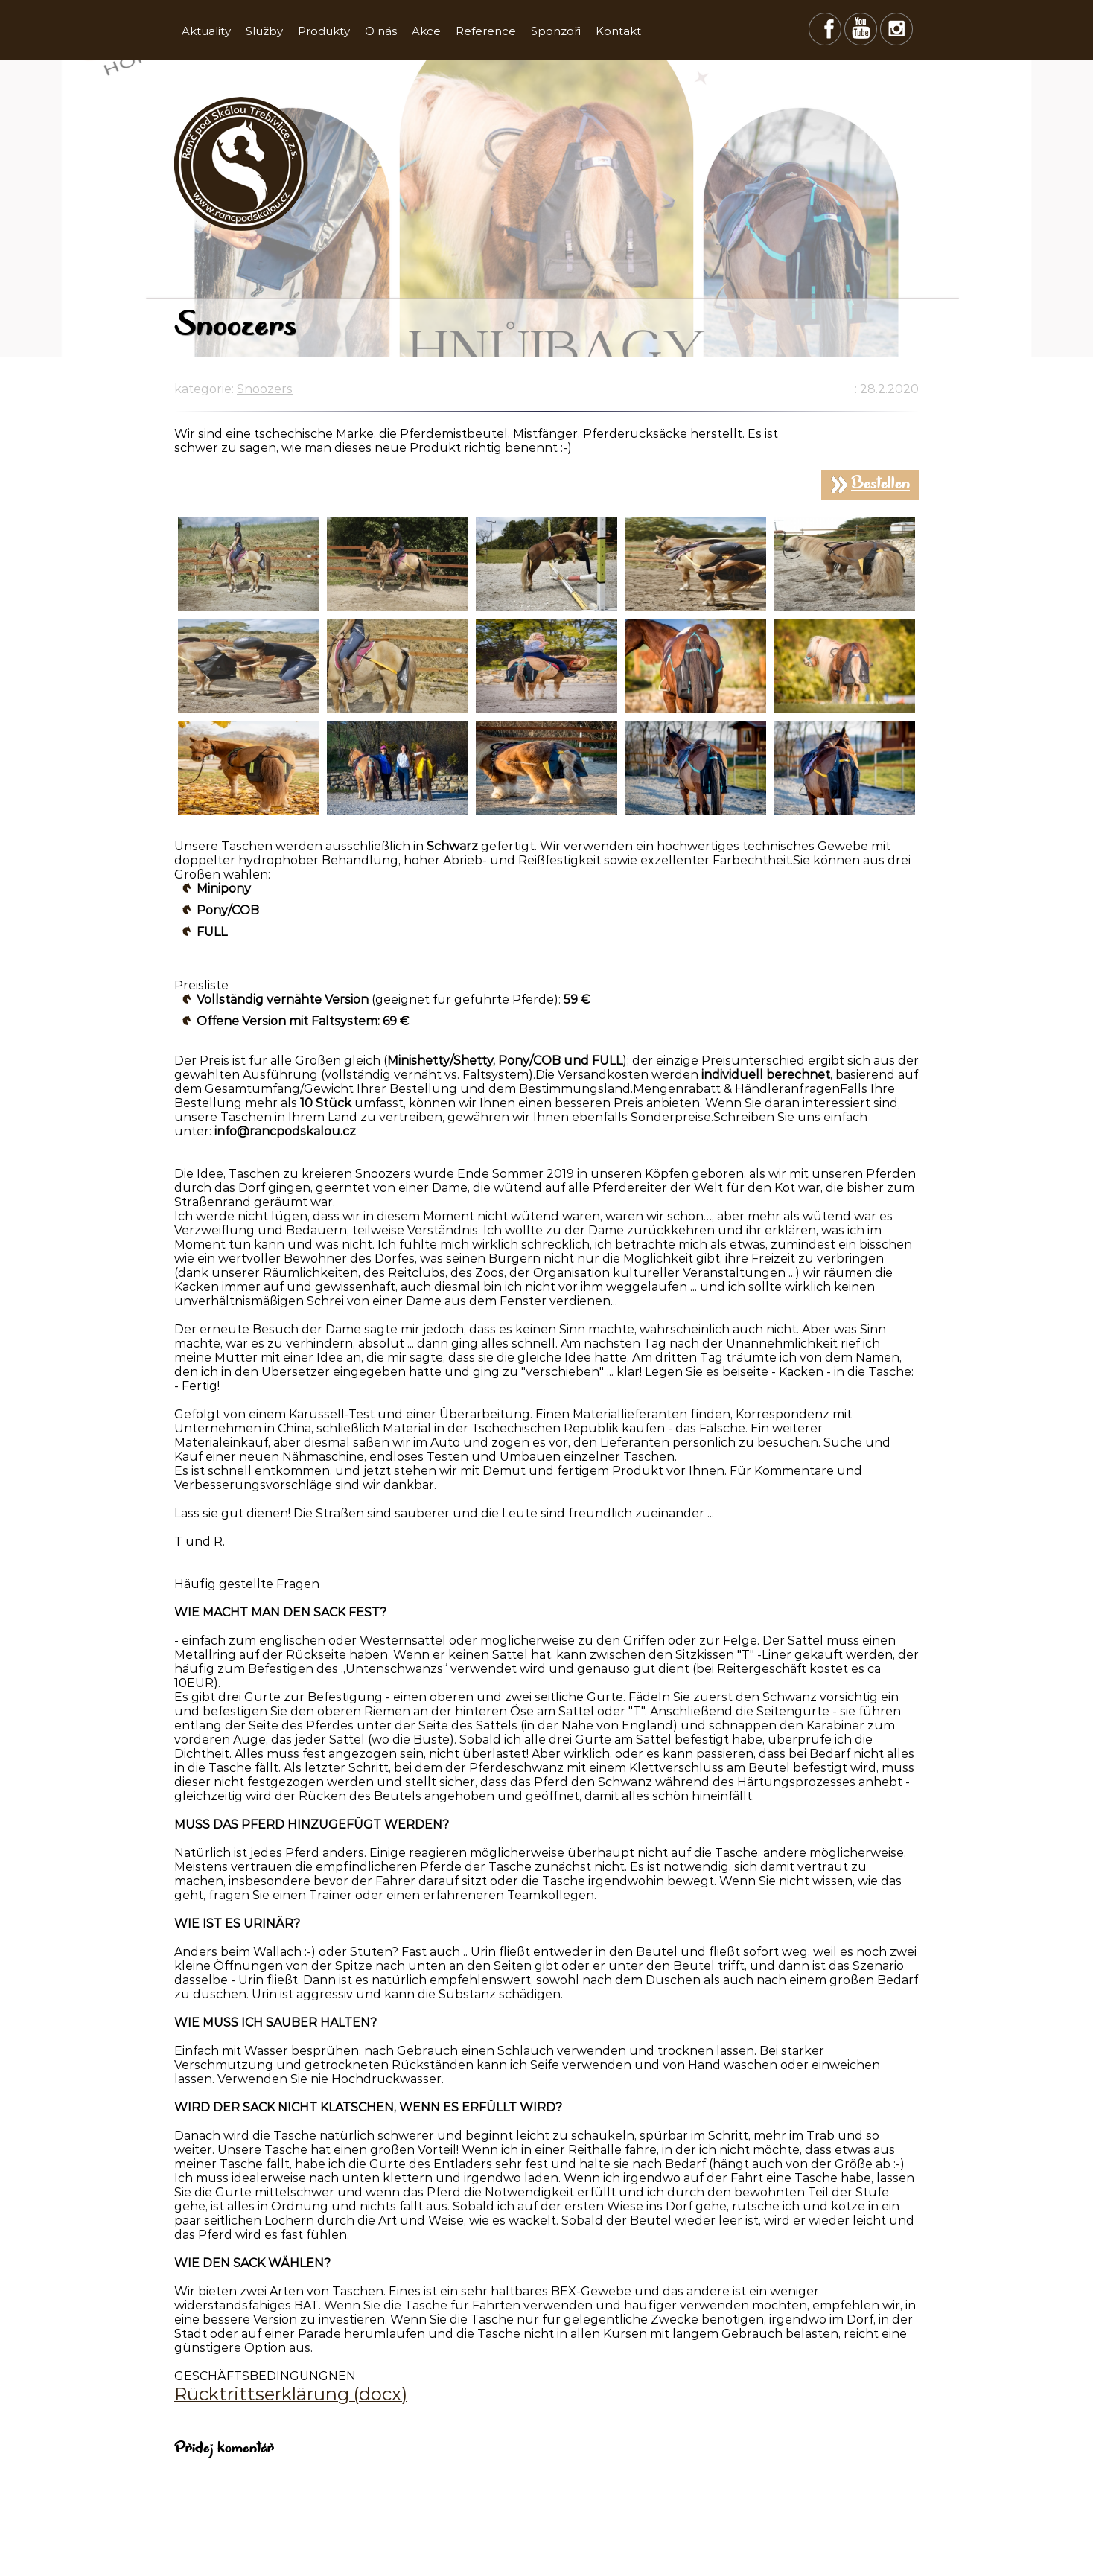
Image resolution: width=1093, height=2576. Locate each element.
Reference (486, 31)
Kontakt (618, 31)
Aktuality (206, 31)
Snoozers (265, 389)
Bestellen (880, 484)
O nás (381, 31)
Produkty (324, 31)
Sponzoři (556, 31)
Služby (264, 31)
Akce (426, 31)
